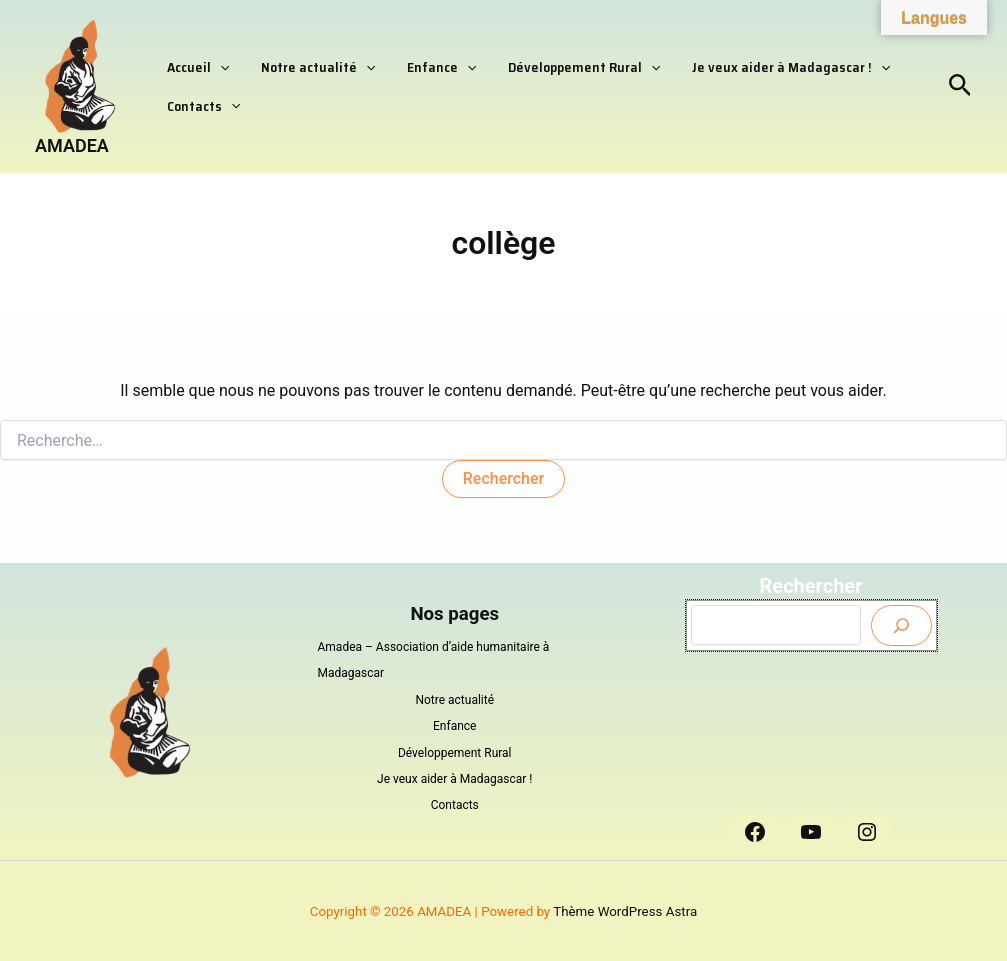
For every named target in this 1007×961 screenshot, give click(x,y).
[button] (214, 61)
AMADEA (72, 145)
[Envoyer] (901, 625)
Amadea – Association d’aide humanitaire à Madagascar (434, 660)
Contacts (197, 111)
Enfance (412, 61)
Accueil (192, 61)
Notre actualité (300, 61)
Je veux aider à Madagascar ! (739, 61)
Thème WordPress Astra (625, 911)
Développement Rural (543, 61)
